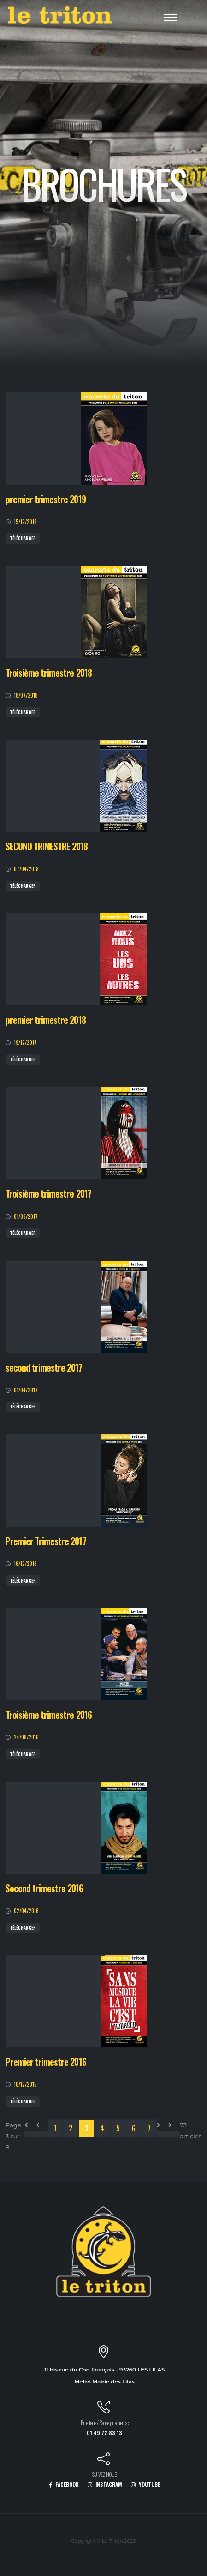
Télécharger (23, 538)
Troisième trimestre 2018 (49, 673)
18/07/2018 (26, 695)
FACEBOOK (64, 2484)
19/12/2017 (25, 1042)
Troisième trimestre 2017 (48, 1193)
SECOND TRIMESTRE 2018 (47, 846)
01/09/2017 (26, 1216)
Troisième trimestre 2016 (49, 1714)
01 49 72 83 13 (104, 2433)
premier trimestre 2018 (46, 1020)
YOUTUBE (145, 2484)
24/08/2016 (26, 1737)
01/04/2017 (26, 1390)
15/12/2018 (25, 521)
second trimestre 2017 (44, 1367)
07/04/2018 (26, 869)
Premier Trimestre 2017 (46, 1541)
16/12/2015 (25, 2084)
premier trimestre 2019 (46, 499)
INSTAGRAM (105, 2484)
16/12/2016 (25, 1563)
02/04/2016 (26, 1910)
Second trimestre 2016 (44, 1888)
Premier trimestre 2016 (46, 2062)
